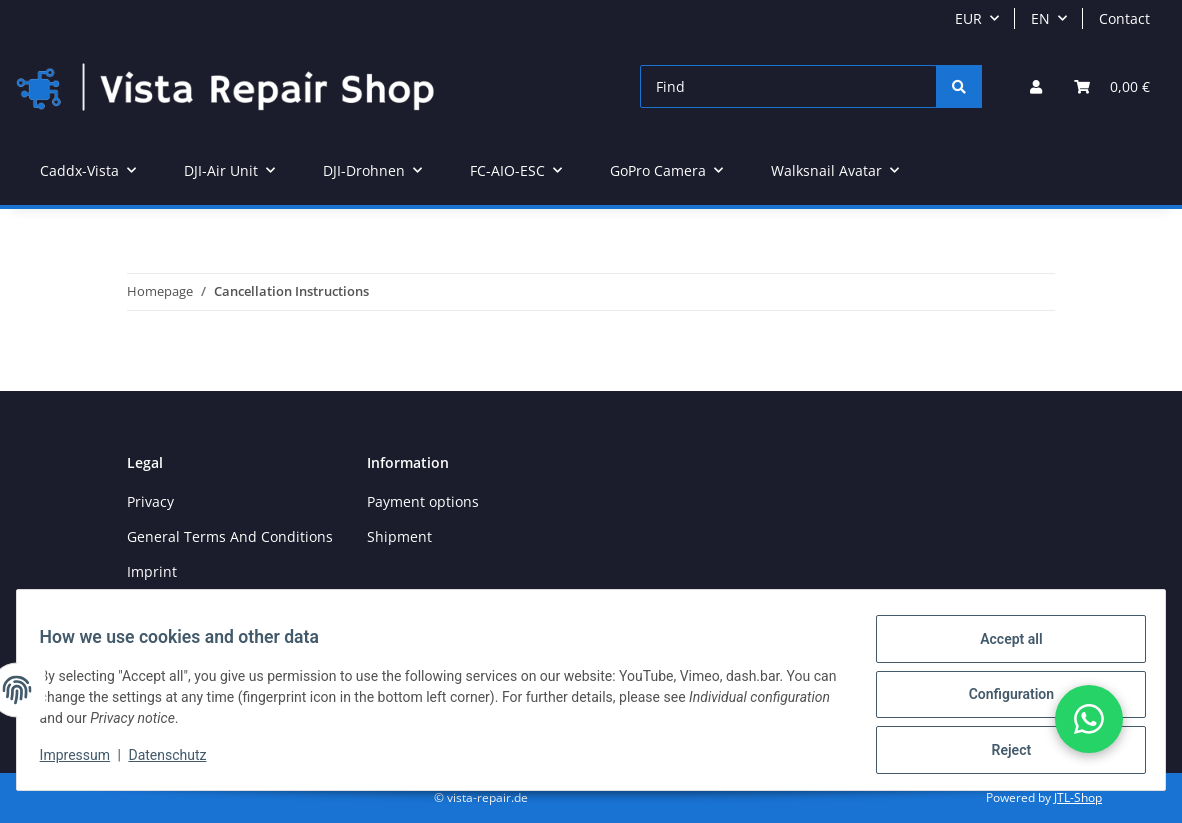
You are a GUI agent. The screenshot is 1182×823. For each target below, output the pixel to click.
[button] (1036, 86)
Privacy (150, 501)
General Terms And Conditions (230, 536)
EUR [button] (968, 18)
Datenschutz (177, 761)
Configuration (1001, 700)
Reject (1002, 752)
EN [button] (1040, 18)
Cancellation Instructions (210, 607)
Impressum (84, 761)
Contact (1124, 18)
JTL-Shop (1078, 797)
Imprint (152, 571)
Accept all (1002, 648)
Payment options (423, 501)
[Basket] (1112, 86)
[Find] (788, 86)
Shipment (399, 536)
